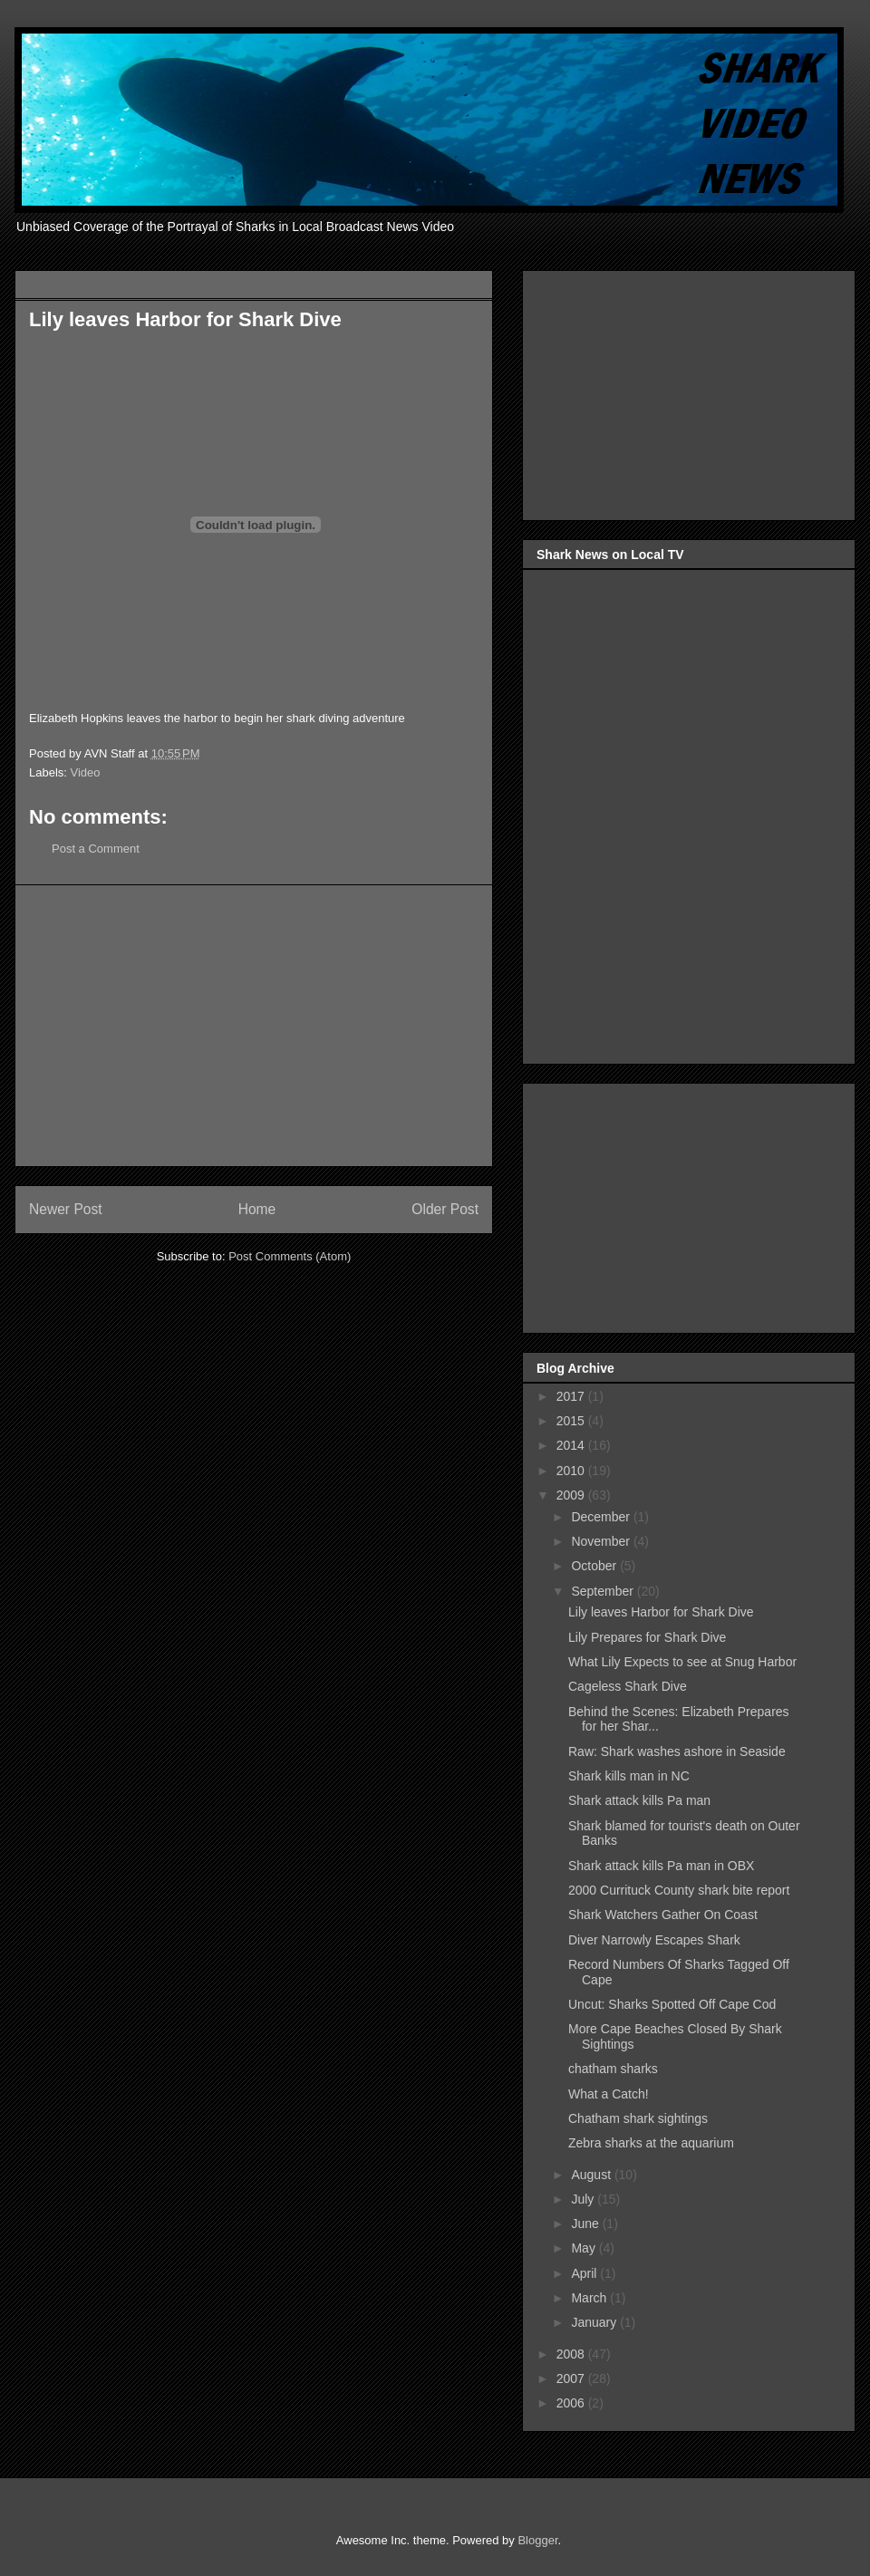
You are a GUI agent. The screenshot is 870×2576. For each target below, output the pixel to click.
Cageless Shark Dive (627, 1686)
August (592, 2174)
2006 (572, 2403)
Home (257, 1209)
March (590, 2298)
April (585, 2273)
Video (86, 772)
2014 (572, 1445)
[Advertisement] (254, 1026)
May (584, 2248)
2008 (572, 2354)
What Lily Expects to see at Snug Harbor (682, 1662)
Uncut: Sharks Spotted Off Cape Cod (672, 2004)
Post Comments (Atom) (289, 1256)
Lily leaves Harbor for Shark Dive (661, 1612)
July (584, 2199)
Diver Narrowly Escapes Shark (654, 1940)
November (602, 1541)
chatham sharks (613, 2068)
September (603, 1591)
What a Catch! (608, 2094)
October (595, 1565)
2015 (572, 1420)
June (586, 2223)
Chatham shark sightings (638, 2118)
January (595, 2322)
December (602, 1517)
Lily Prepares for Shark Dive (647, 1637)
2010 (572, 1470)
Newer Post (65, 1209)
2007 (572, 2378)
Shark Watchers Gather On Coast (663, 1914)
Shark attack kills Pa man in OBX (661, 1865)
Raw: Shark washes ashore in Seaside (677, 1751)
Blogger (537, 2540)
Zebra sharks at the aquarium (651, 2143)
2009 (572, 1495)
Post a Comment (96, 848)
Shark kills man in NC (629, 1776)
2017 (572, 1396)
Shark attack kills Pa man (639, 1800)
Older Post (444, 1209)
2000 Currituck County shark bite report (678, 1890)
